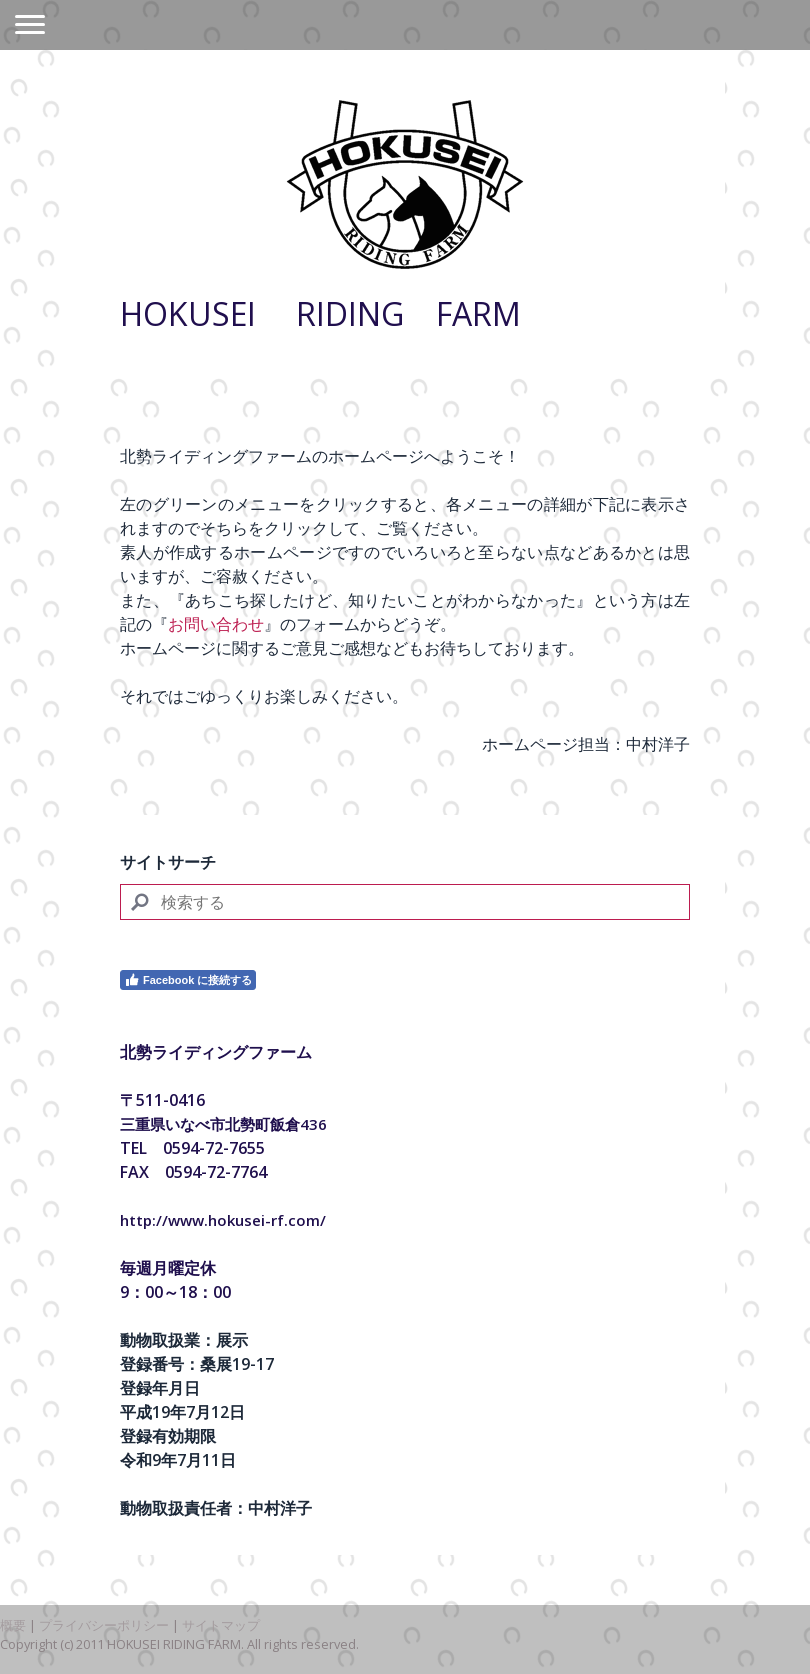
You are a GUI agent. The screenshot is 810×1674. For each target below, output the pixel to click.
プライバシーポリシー (104, 1625)
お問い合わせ (216, 624)
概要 (13, 1625)
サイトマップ (221, 1625)
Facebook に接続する (188, 980)
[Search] (405, 902)
